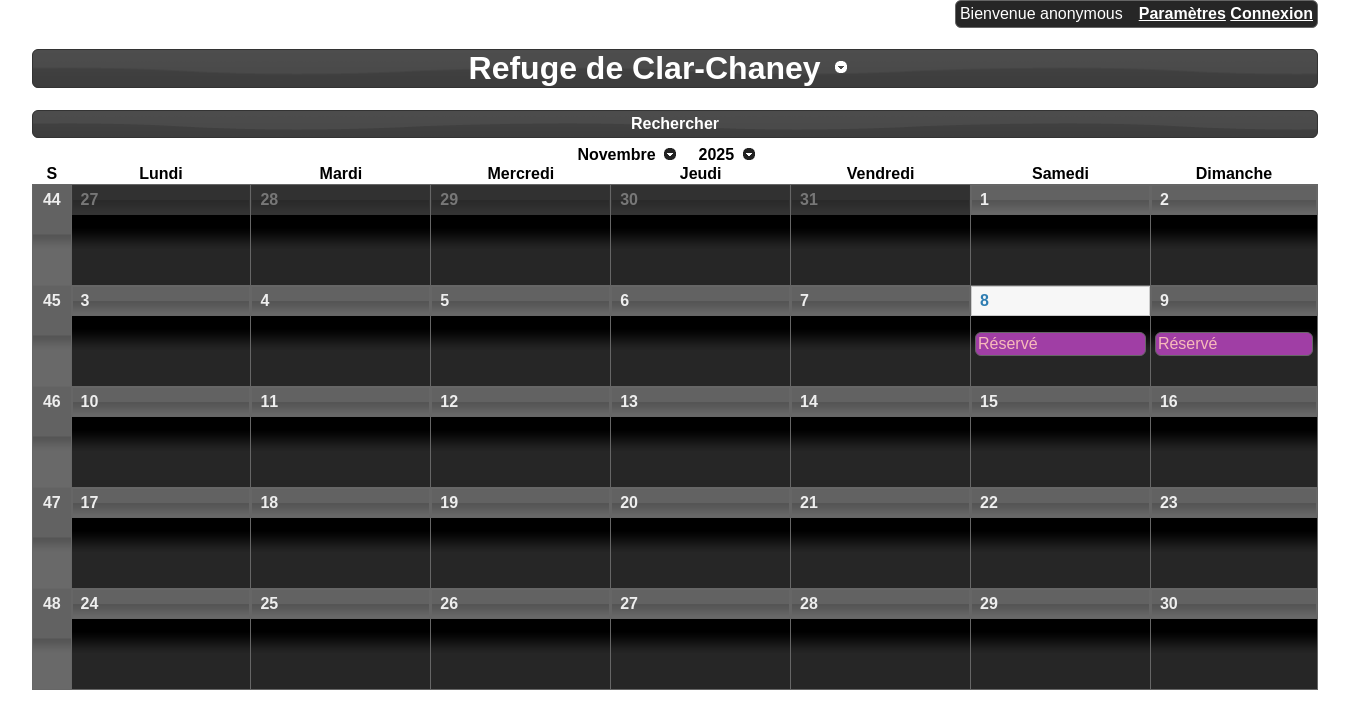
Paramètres (1182, 13)
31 (809, 199)
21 (809, 502)
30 (629, 199)
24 (90, 603)
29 (449, 199)
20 (629, 502)
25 (269, 603)
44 (52, 199)
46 (52, 401)
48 (52, 603)
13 (629, 401)
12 (449, 401)
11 (269, 401)
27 (90, 199)
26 (449, 603)
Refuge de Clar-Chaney (645, 68)
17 (90, 502)
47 (52, 502)
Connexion (1271, 13)
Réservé (1008, 343)
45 (52, 300)
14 (809, 401)
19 (449, 502)
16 (1169, 401)
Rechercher (675, 123)
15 (989, 401)
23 (1169, 502)
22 (989, 502)
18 (269, 502)
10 (90, 401)
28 (269, 199)
